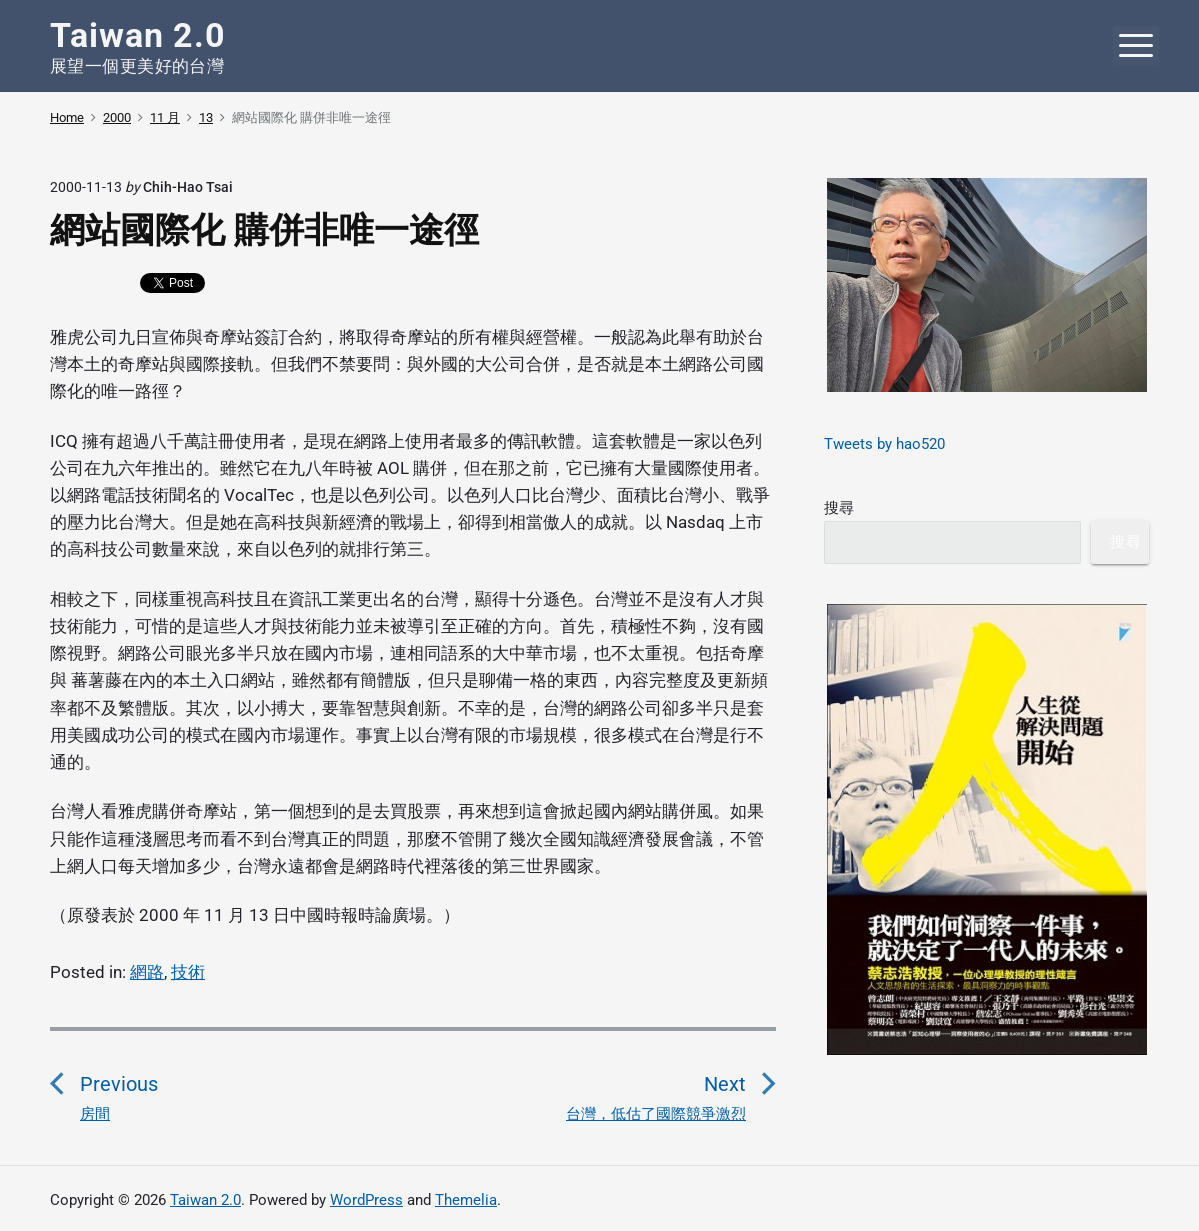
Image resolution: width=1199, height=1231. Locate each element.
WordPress (366, 1200)
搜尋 (839, 508)
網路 (147, 972)
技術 (188, 972)
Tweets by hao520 (884, 444)
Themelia (466, 1200)
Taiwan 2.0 (205, 1200)
